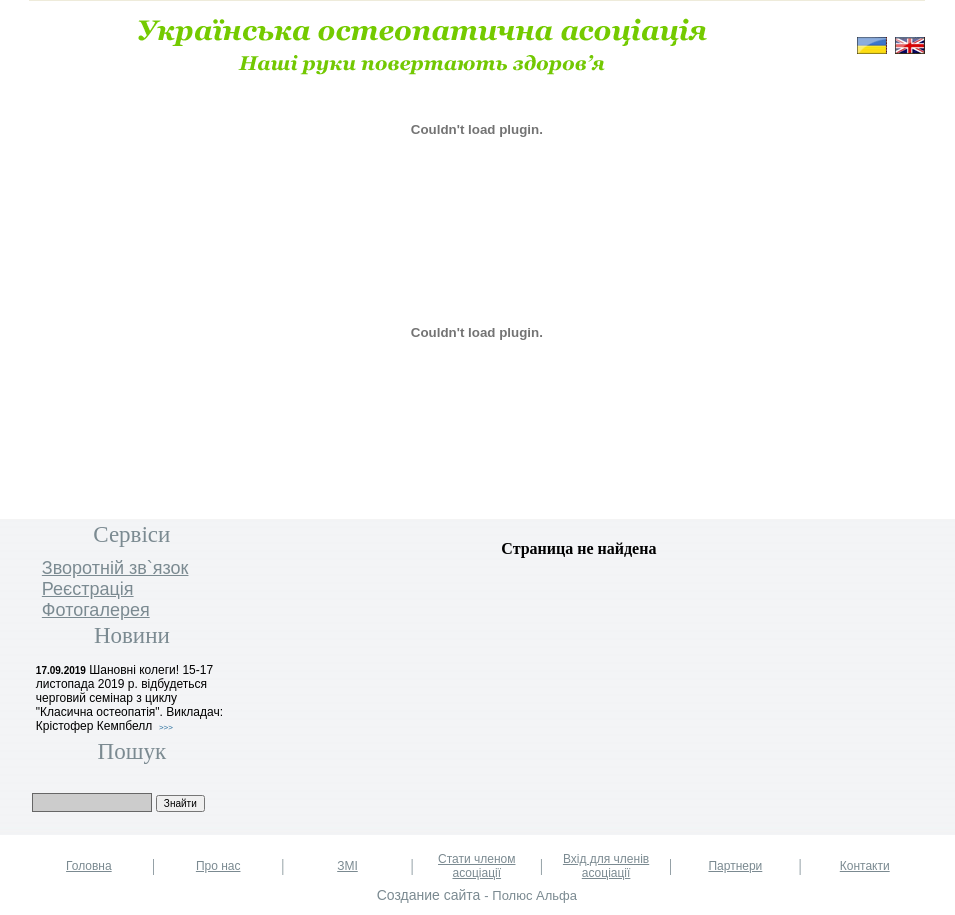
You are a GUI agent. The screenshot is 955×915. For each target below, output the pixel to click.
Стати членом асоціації (476, 866)
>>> (166, 727)
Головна (89, 866)
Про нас (218, 866)
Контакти (865, 866)
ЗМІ (347, 866)
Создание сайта (429, 895)
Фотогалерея (96, 610)
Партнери (735, 866)
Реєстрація (88, 589)
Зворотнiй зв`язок (115, 568)
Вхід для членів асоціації (606, 866)
